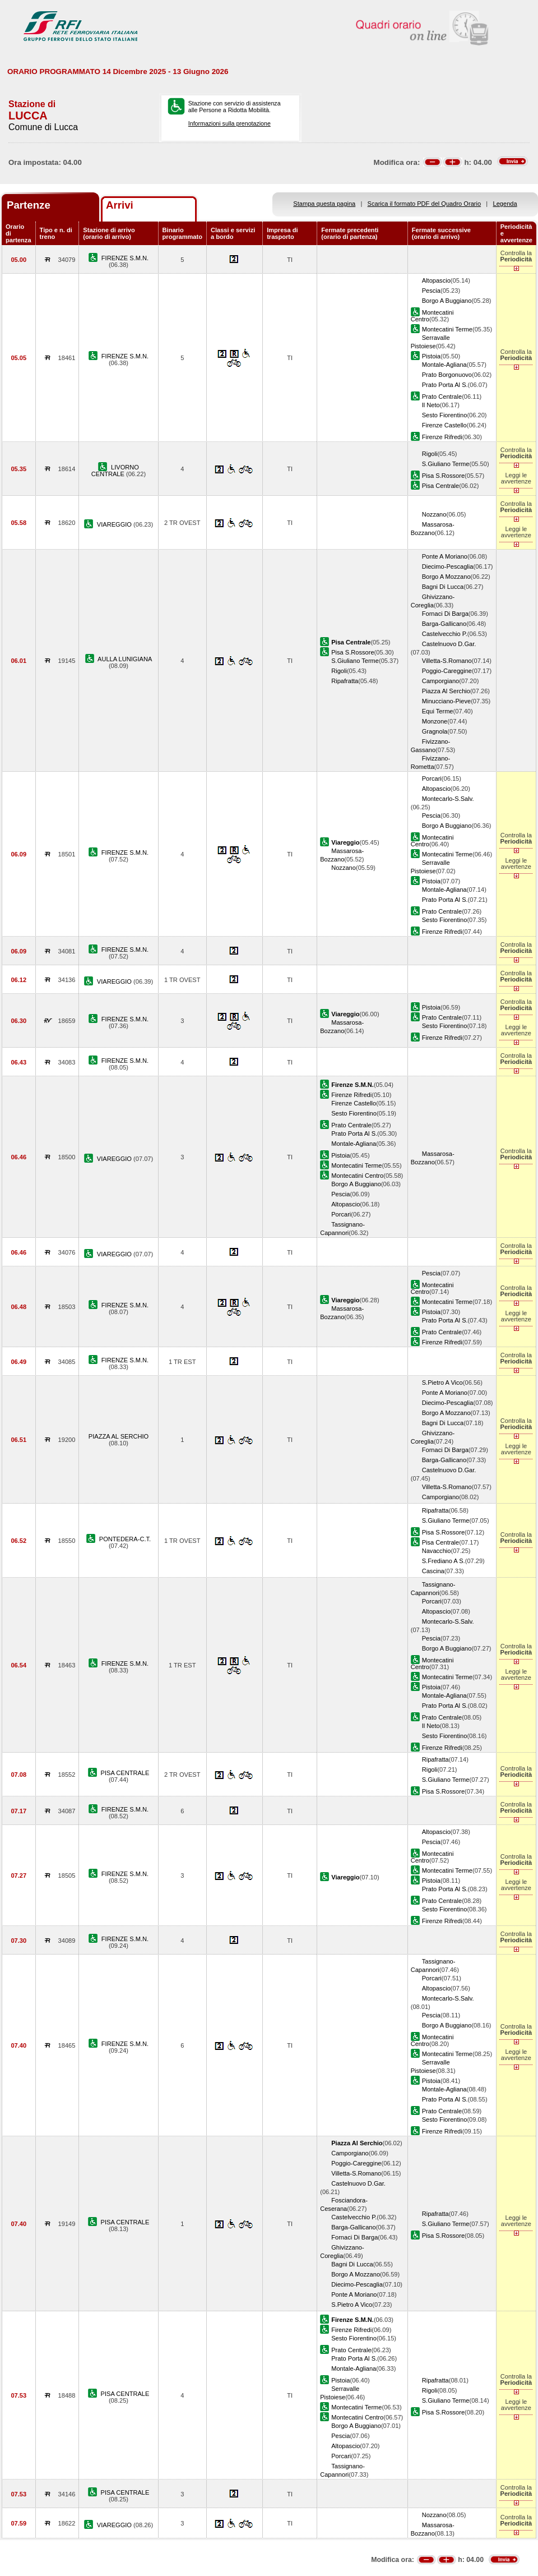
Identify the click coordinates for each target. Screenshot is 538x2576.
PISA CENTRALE (125, 1772)
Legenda (505, 203)
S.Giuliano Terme (446, 463)
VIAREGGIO (115, 524)
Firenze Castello (444, 425)
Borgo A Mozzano (446, 576)
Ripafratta (344, 681)
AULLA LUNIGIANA (125, 659)
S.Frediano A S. (443, 1560)
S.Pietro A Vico (442, 1382)
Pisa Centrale (441, 485)
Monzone (435, 721)
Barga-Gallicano (444, 623)
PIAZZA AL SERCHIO (119, 1436)
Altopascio (436, 280)
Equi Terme (437, 711)
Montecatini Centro (357, 1175)
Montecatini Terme (447, 329)
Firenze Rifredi (442, 437)
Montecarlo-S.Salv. (448, 798)
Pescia (431, 290)
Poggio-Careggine (447, 670)
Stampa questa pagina (324, 203)
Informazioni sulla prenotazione (229, 123)
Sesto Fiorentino (444, 415)
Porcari (432, 778)
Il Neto (431, 405)
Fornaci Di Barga (445, 613)
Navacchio (436, 1550)
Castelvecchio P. (444, 633)
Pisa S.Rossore (443, 475)
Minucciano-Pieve (446, 701)
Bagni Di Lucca (443, 586)
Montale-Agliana (444, 364)
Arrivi (119, 205)
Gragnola (435, 731)
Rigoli (430, 453)
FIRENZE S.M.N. (125, 258)
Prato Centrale (442, 396)
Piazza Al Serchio (446, 691)
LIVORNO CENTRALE (115, 470)
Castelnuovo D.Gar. (449, 643)
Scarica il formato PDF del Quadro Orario (424, 203)
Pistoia (431, 356)
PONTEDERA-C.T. (125, 1539)
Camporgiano (441, 681)
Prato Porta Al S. (445, 384)
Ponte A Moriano (444, 556)
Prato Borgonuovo (447, 374)
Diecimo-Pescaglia (448, 566)
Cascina (433, 1571)
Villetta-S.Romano (447, 660)
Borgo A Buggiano (447, 300)
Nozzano (434, 514)
